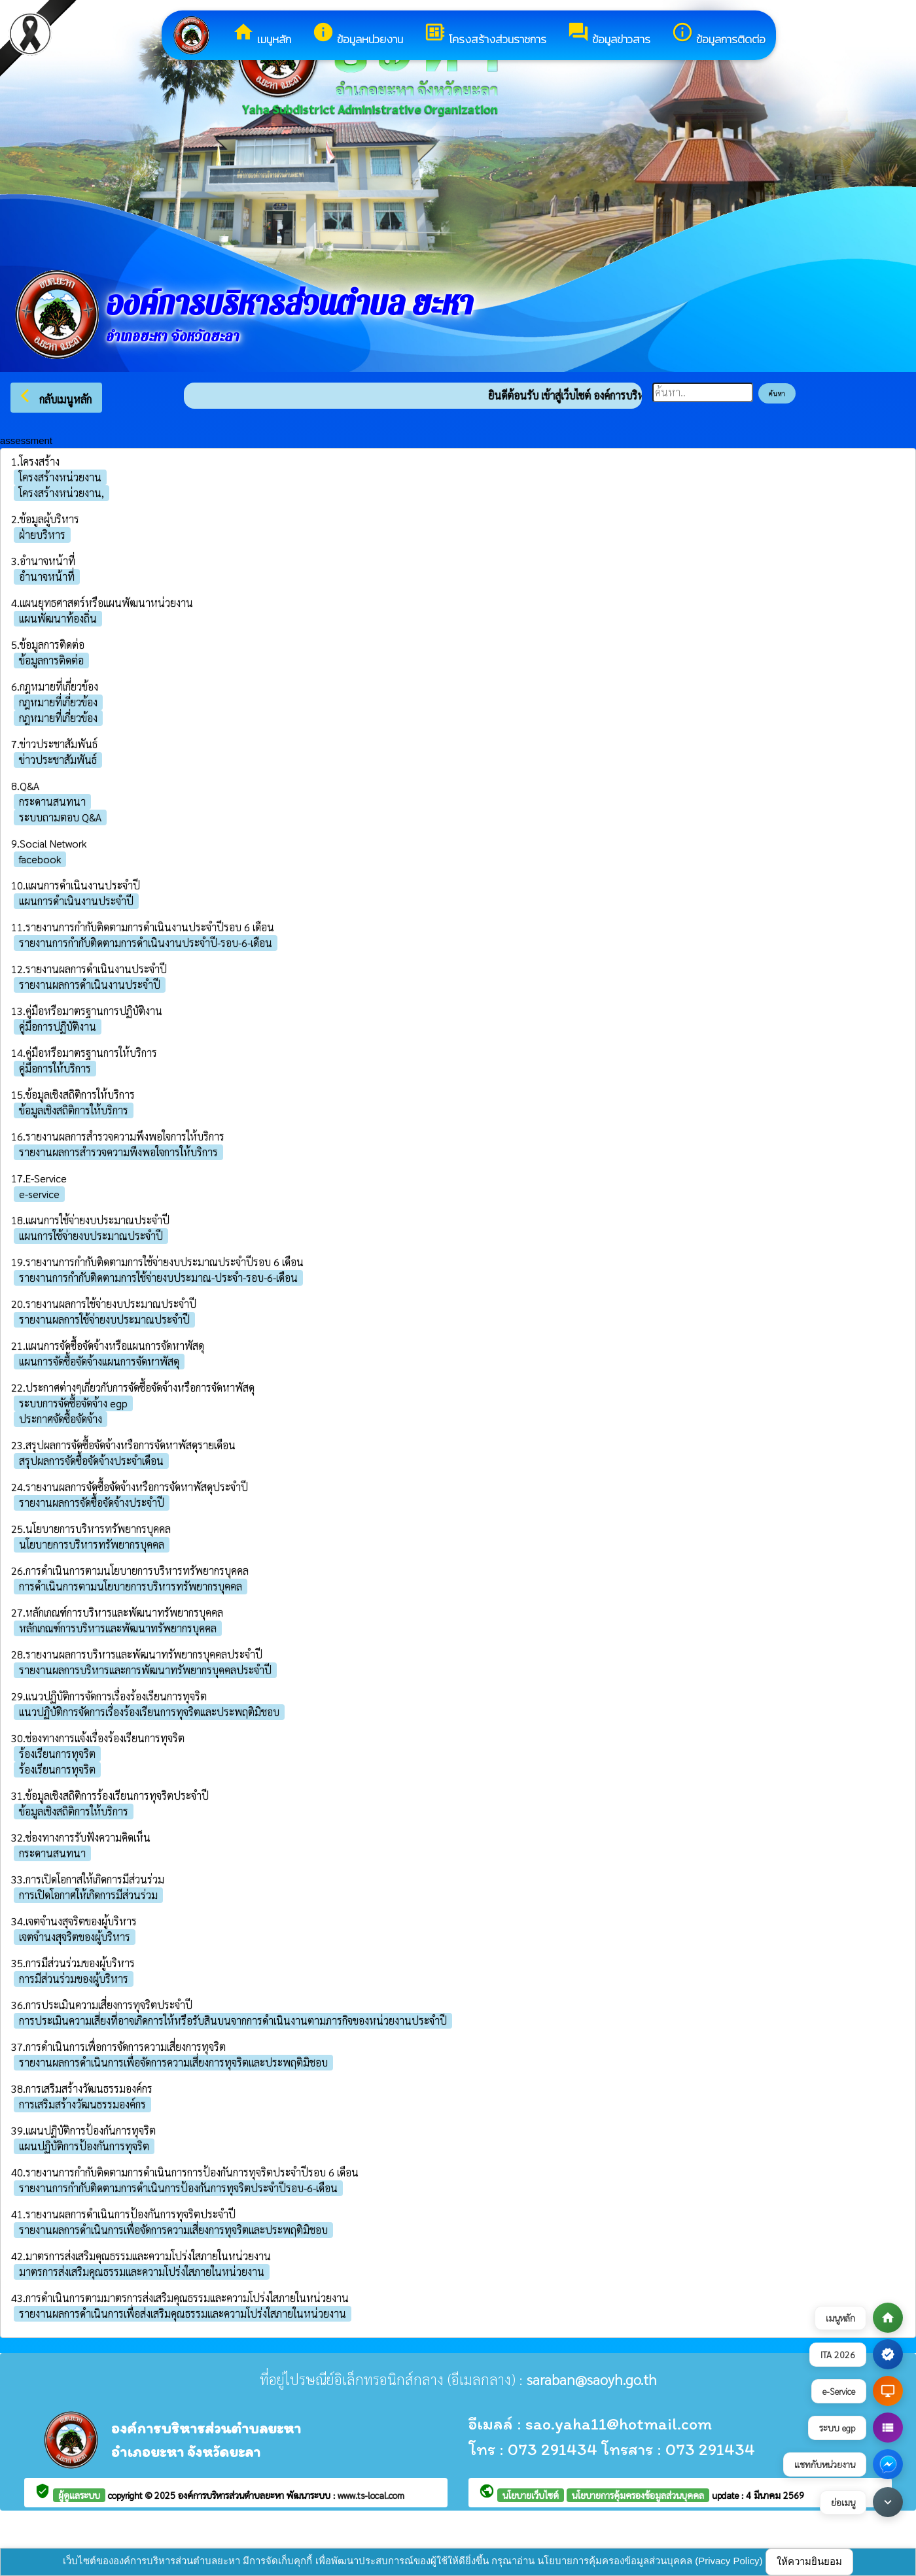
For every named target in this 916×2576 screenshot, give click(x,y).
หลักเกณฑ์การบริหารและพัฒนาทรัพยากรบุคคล (118, 1628)
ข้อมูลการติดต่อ (718, 34)
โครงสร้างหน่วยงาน (60, 477)
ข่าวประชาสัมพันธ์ (58, 759)
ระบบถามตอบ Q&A (60, 817)
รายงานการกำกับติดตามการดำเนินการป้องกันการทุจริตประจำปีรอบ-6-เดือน (178, 2188)
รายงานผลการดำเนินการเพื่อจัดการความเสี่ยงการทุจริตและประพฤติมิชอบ (173, 2062)
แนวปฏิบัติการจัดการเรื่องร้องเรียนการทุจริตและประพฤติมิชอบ (149, 1712)
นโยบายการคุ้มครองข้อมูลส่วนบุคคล (638, 2495)
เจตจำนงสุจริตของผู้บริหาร (74, 1937)
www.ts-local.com (371, 2495)
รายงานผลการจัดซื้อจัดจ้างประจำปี (91, 1502)
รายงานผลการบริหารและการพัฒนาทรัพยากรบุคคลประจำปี (145, 1670)
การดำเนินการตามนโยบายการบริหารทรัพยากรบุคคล (130, 1586)
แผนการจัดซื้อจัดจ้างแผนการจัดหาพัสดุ (99, 1361)
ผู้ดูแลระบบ (79, 2495)
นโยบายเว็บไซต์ (530, 2495)
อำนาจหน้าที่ (47, 576)
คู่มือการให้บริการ (55, 1068)
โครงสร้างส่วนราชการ (485, 34)
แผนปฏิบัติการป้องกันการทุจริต (84, 2146)
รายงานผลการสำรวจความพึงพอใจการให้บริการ (118, 1152)
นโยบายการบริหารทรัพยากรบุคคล (91, 1544)
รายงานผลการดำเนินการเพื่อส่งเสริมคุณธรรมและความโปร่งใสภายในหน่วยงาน (182, 2313)
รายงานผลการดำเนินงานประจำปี (89, 984)
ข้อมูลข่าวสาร (608, 34)
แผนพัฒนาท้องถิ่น (58, 618)
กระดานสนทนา (52, 801)
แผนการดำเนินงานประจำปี (76, 901)
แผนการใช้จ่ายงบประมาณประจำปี (91, 1236)
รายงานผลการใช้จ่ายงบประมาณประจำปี (104, 1319)
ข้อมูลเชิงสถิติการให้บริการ (73, 1110)
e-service (39, 1194)
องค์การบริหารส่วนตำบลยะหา (232, 2495)
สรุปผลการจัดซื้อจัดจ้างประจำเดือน (91, 1461)
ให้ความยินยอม (809, 2561)
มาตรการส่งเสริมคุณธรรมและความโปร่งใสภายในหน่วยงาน (141, 2271)
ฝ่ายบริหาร (42, 534)
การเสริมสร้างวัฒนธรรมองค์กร (82, 2104)
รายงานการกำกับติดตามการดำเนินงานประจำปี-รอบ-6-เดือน (145, 943)
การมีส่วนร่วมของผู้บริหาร (73, 1978)
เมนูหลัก (261, 34)
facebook (40, 859)
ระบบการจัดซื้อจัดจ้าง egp (73, 1403)
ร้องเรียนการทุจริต (57, 1753)
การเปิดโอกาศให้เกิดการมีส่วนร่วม (88, 1895)
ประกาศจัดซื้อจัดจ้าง (60, 1419)
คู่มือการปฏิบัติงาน (57, 1026)
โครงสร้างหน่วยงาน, (61, 493)
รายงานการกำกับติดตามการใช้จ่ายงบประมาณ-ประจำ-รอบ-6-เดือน (158, 1277)
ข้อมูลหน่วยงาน (357, 34)
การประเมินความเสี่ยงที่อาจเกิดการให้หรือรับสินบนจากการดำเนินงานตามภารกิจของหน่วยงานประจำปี (233, 2020)
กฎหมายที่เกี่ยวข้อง (58, 702)
